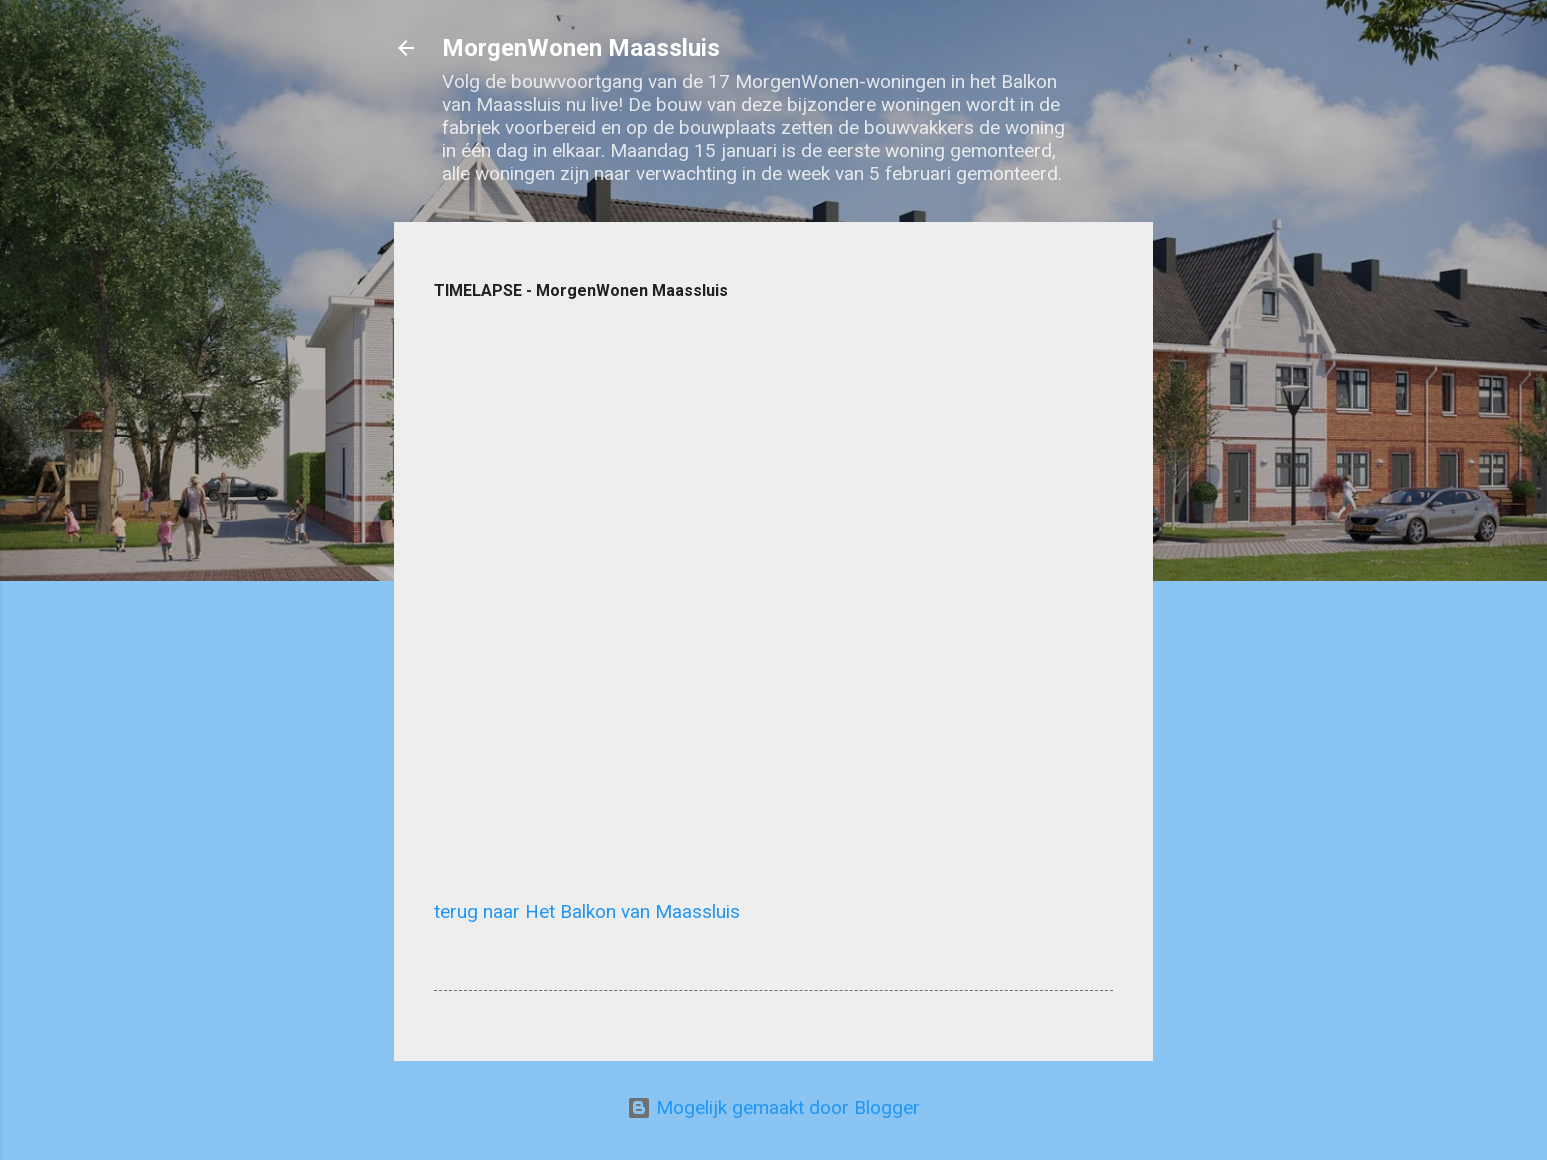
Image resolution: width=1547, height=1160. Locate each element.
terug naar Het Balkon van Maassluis (587, 911)
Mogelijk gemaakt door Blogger (773, 1107)
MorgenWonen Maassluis (581, 48)
